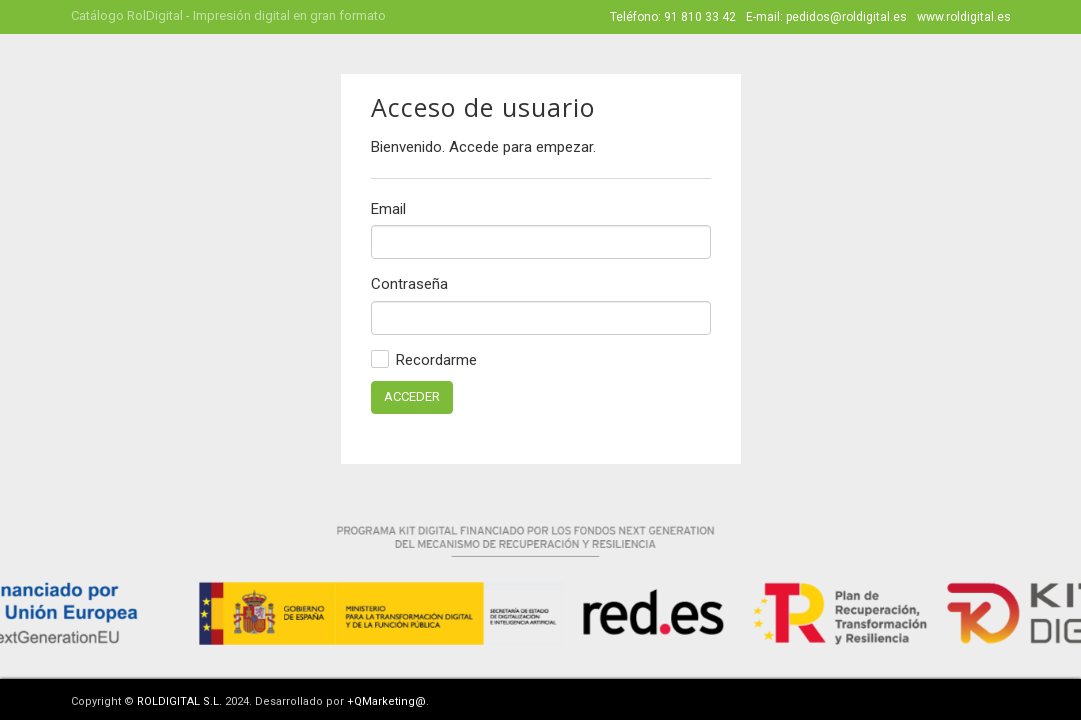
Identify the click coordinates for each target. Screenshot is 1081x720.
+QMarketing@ (386, 701)
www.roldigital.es (964, 17)
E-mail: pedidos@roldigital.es (826, 17)
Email (388, 209)
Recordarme (424, 359)
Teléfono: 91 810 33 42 (673, 17)
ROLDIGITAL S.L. (179, 701)
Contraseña (409, 284)
